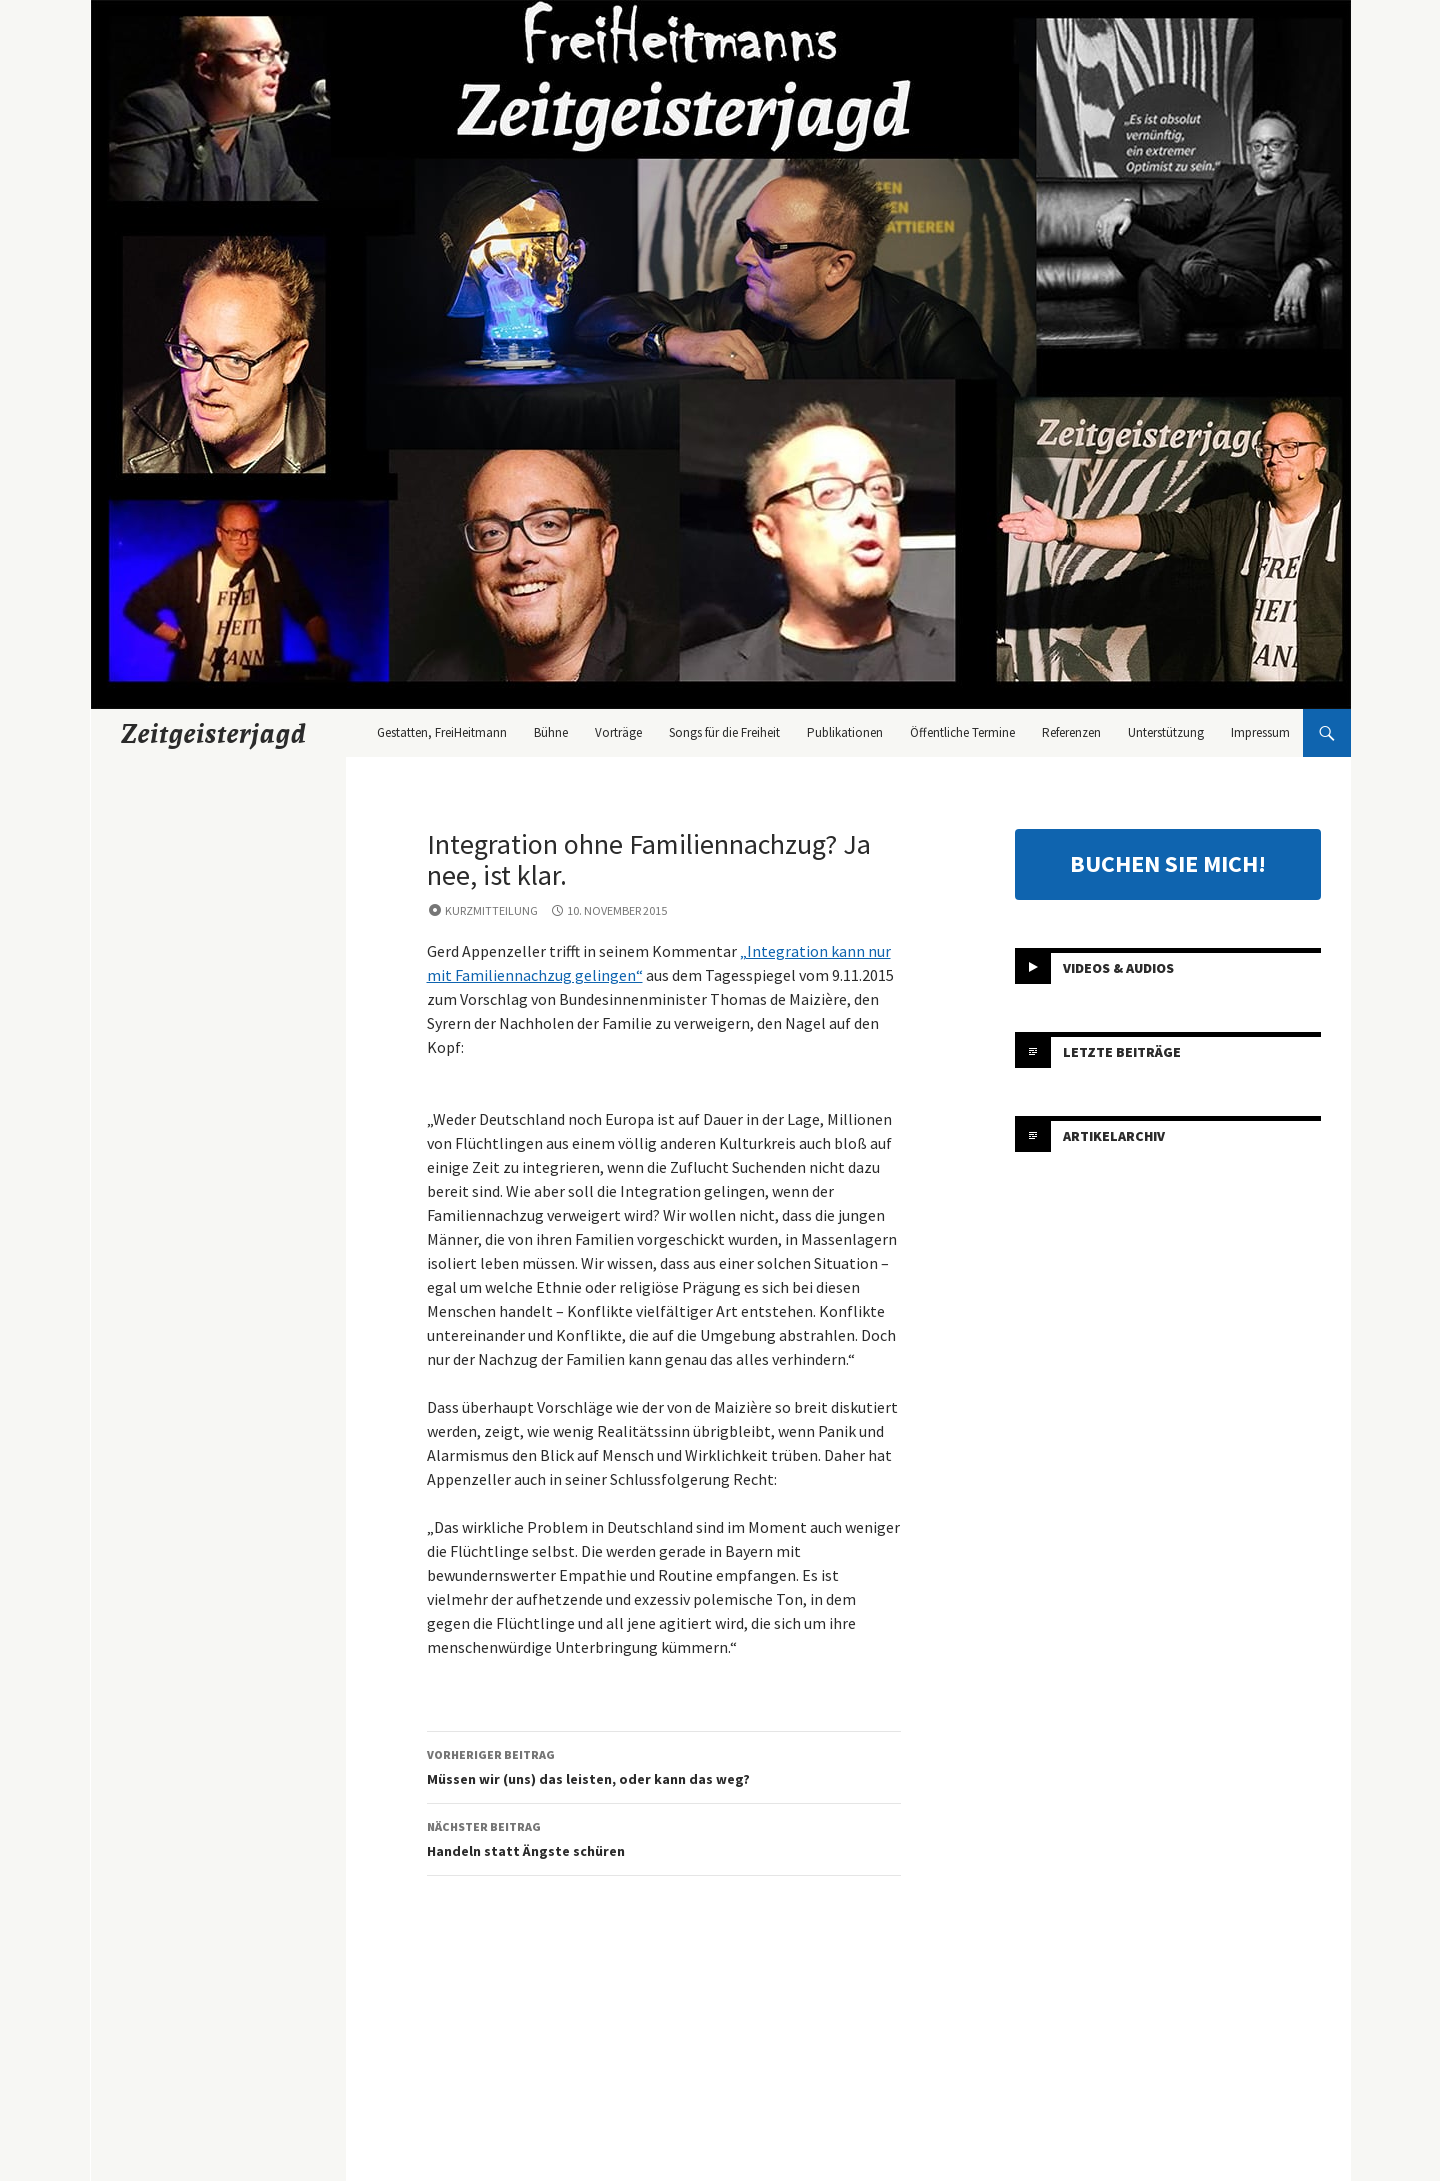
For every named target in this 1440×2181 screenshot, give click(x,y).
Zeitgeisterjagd (214, 733)
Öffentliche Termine (962, 732)
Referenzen (1071, 732)
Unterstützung (1166, 732)
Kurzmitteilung (491, 910)
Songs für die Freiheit (724, 732)
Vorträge (618, 732)
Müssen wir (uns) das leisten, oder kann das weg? (664, 1765)
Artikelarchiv (1114, 1136)
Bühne (551, 732)
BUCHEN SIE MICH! (1168, 863)
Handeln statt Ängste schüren (664, 1837)
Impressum (1260, 732)
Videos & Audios (1118, 968)
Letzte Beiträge (1122, 1052)
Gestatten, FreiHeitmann (442, 732)
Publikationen (845, 732)
